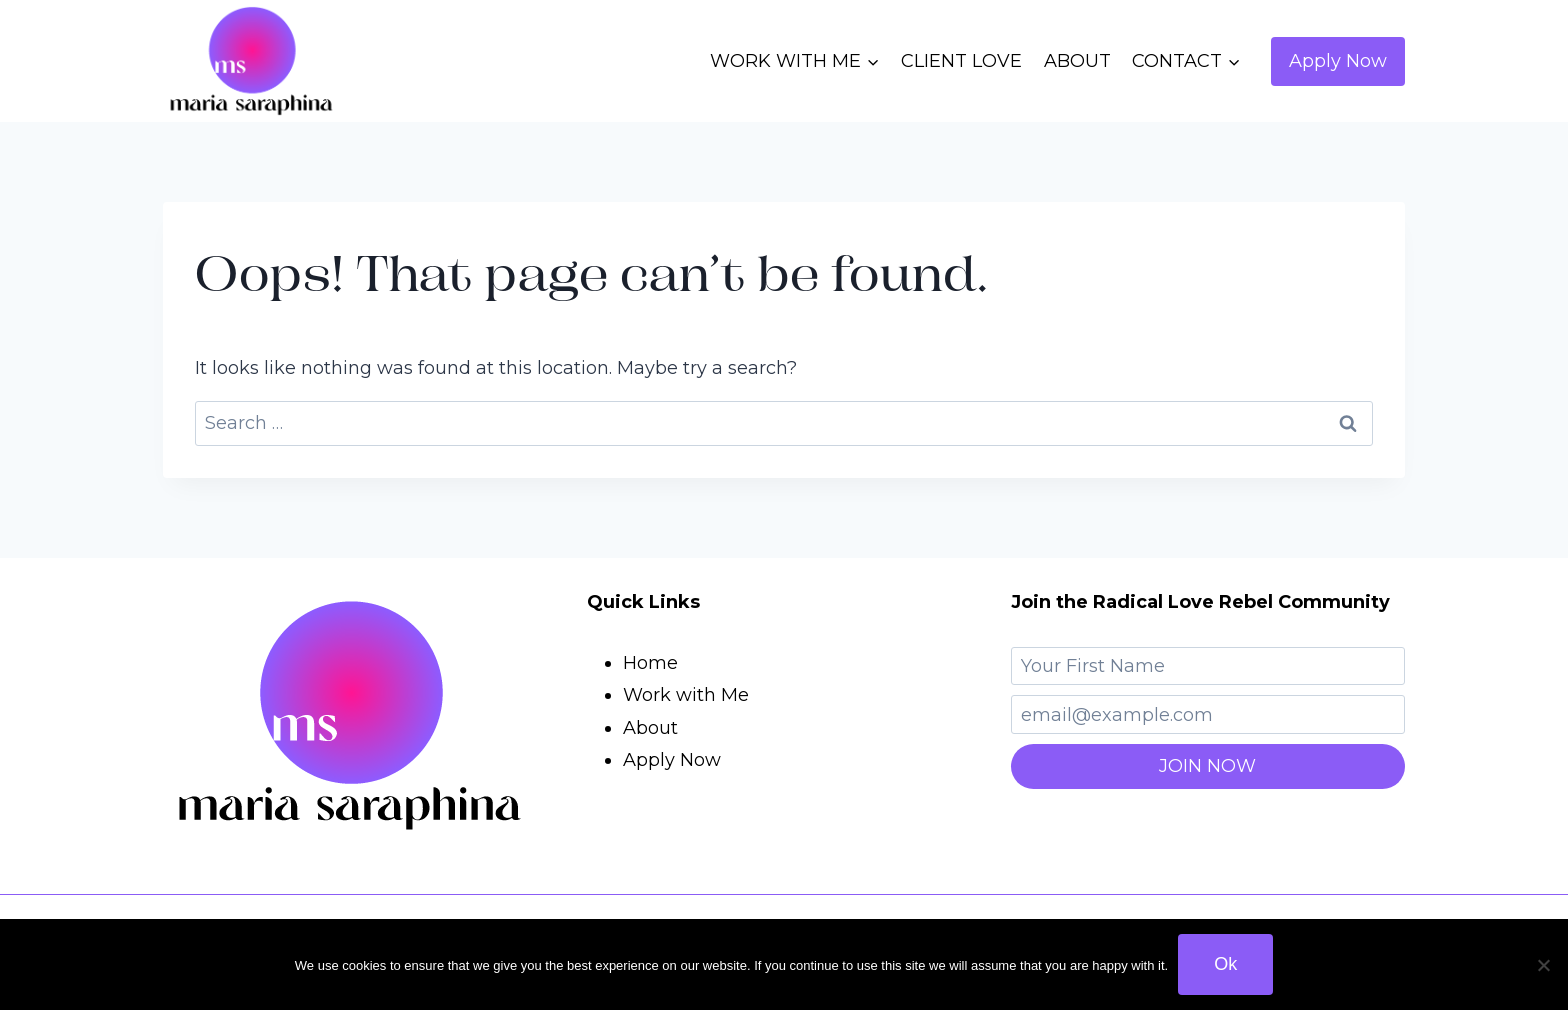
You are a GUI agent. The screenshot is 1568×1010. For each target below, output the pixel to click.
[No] (1543, 965)
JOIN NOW (1207, 766)
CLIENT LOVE (961, 61)
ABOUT (1077, 61)
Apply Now (1338, 61)
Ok (1225, 964)
